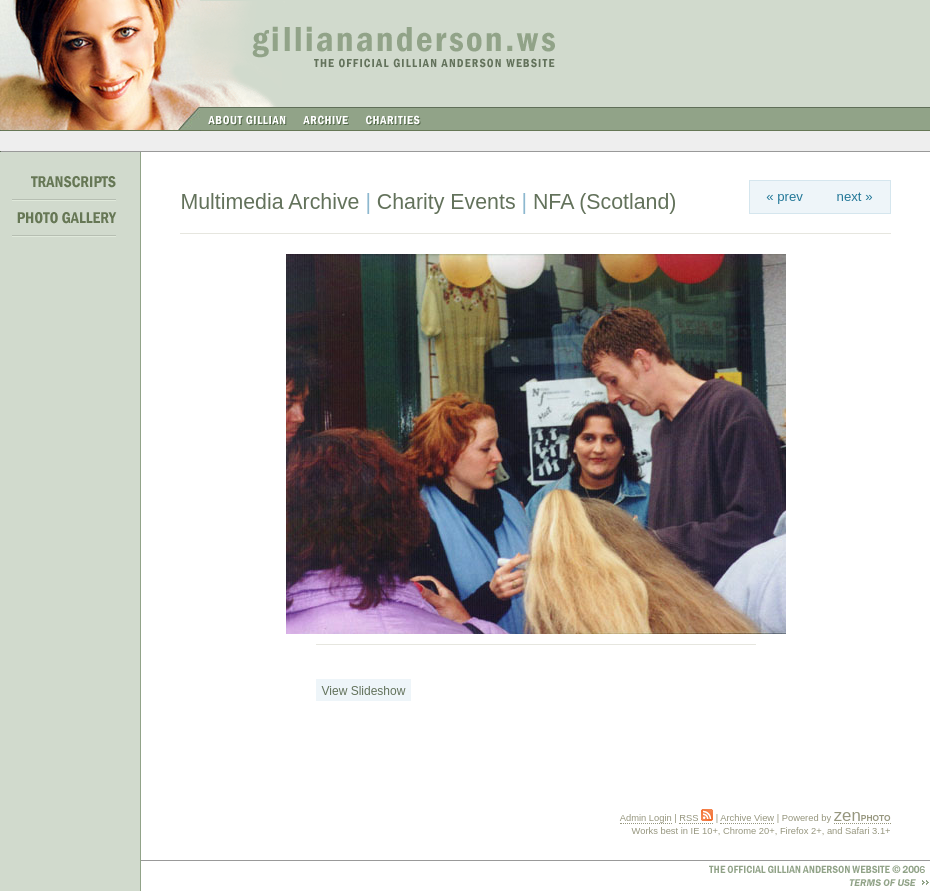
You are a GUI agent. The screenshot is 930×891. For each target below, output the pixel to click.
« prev (784, 196)
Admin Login (646, 818)
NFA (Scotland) (604, 202)
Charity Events (446, 202)
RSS (696, 818)
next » (855, 196)
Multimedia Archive (269, 202)
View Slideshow (364, 691)
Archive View (747, 818)
